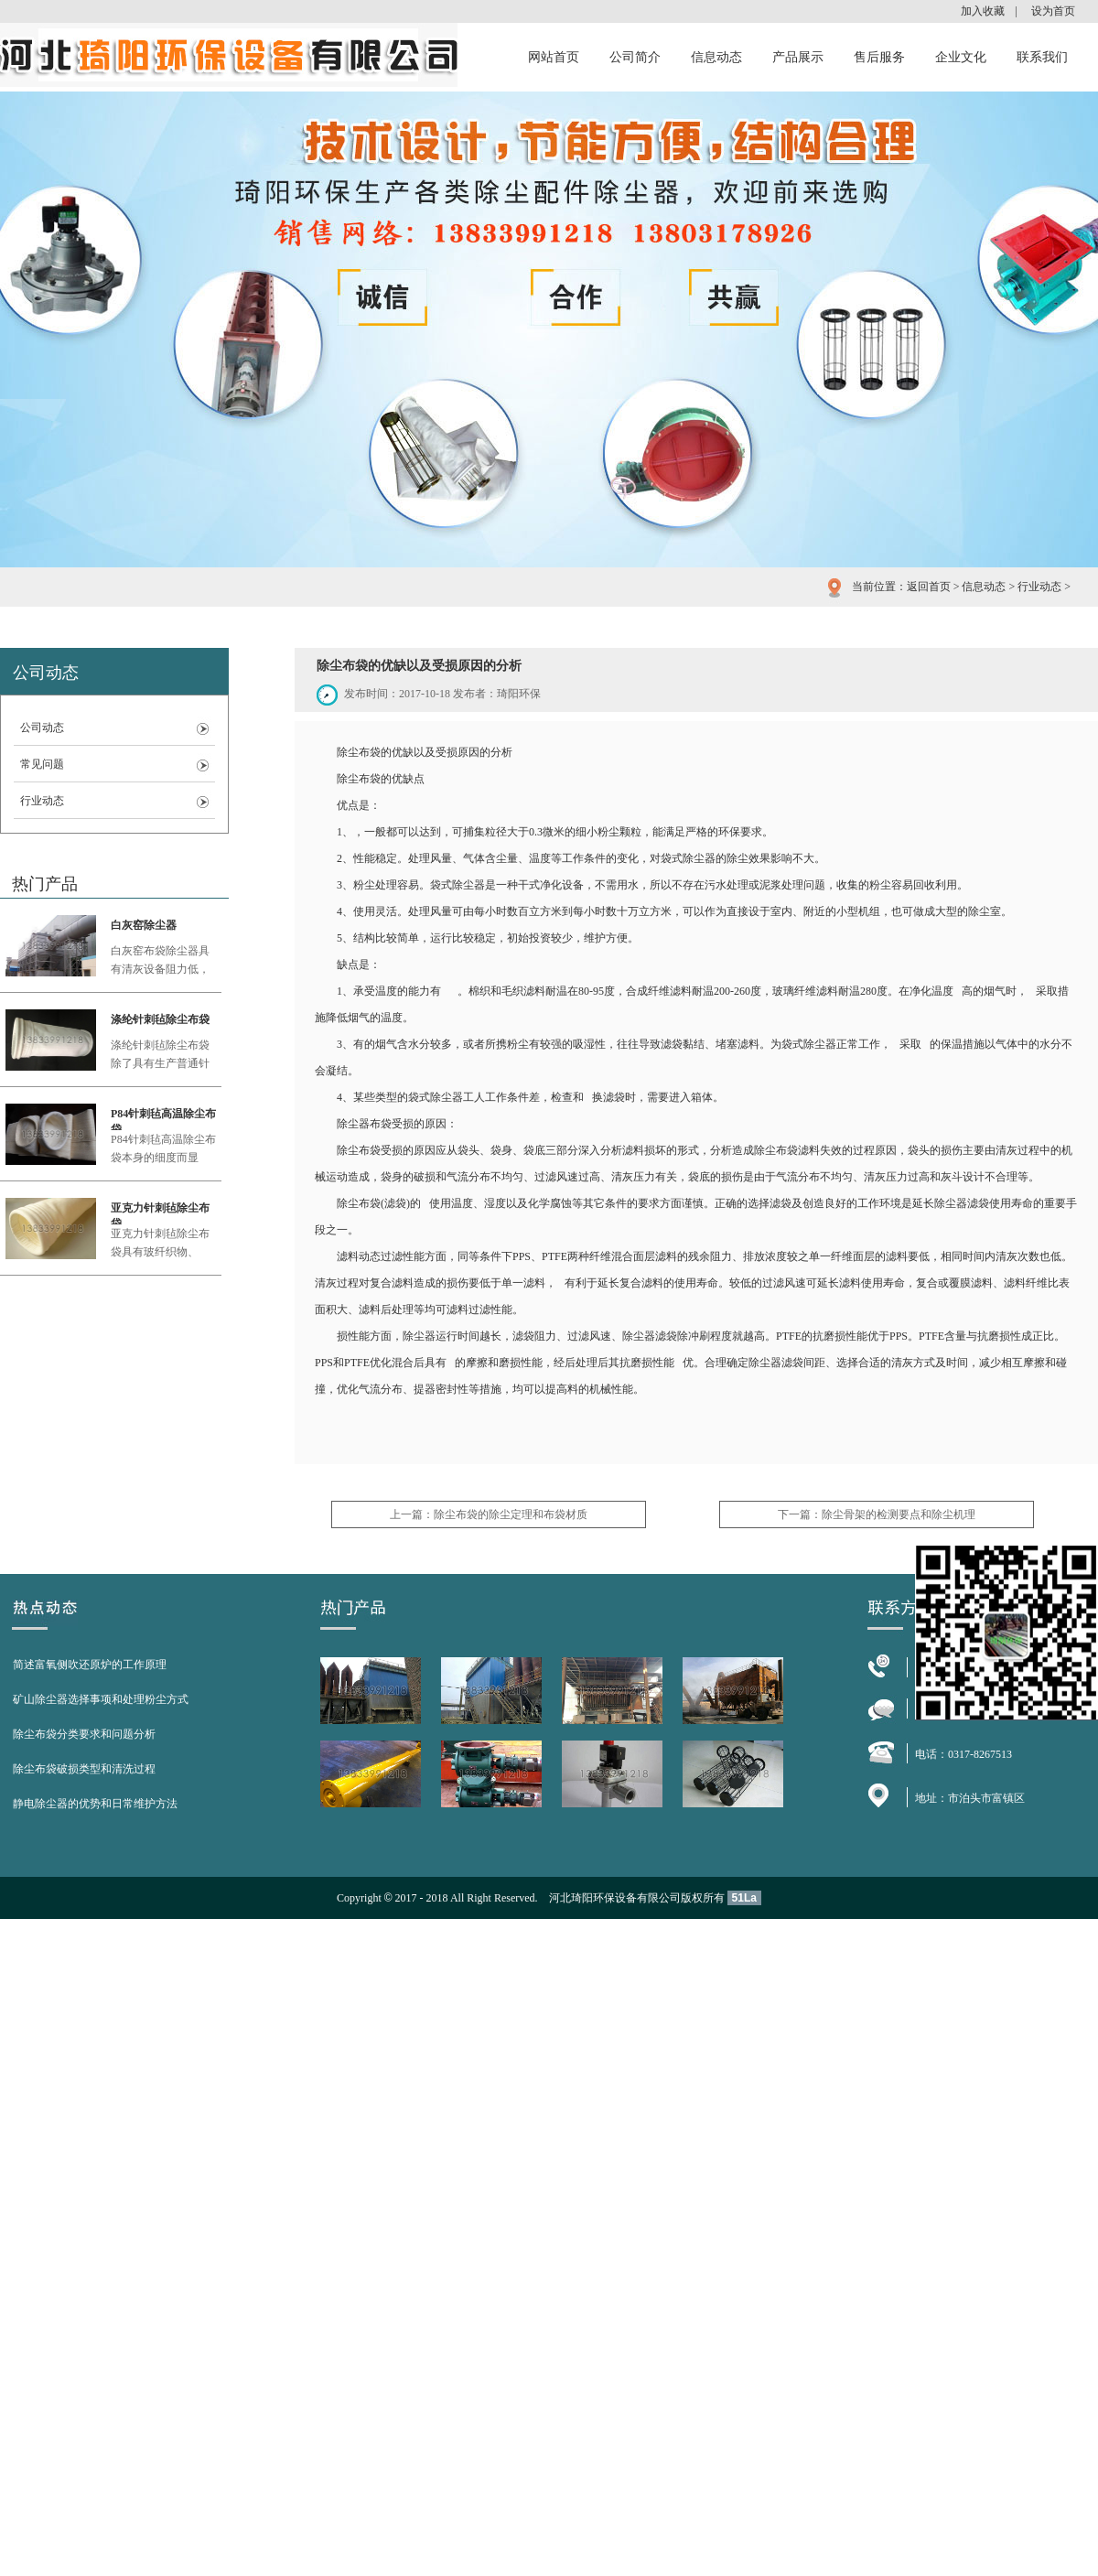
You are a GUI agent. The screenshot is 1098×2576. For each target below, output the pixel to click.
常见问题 (42, 764)
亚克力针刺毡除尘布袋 (160, 1213)
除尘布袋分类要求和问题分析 (84, 1734)
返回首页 (929, 586)
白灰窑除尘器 (144, 925)
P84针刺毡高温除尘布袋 (163, 1118)
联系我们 (1042, 57)
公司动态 (42, 727)
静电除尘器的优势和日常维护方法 (95, 1803)
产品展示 (798, 57)
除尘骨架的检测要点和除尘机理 (898, 1514)
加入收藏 (983, 11)
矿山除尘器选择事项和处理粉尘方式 (100, 1699)
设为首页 (1053, 11)
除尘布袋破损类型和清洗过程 (84, 1768)
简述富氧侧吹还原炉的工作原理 (90, 1664)
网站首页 (553, 57)
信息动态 (716, 57)
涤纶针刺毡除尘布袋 (160, 1019)
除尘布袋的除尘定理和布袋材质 (510, 1514)
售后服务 (879, 57)
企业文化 (960, 57)
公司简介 (635, 57)
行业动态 (1039, 586)
